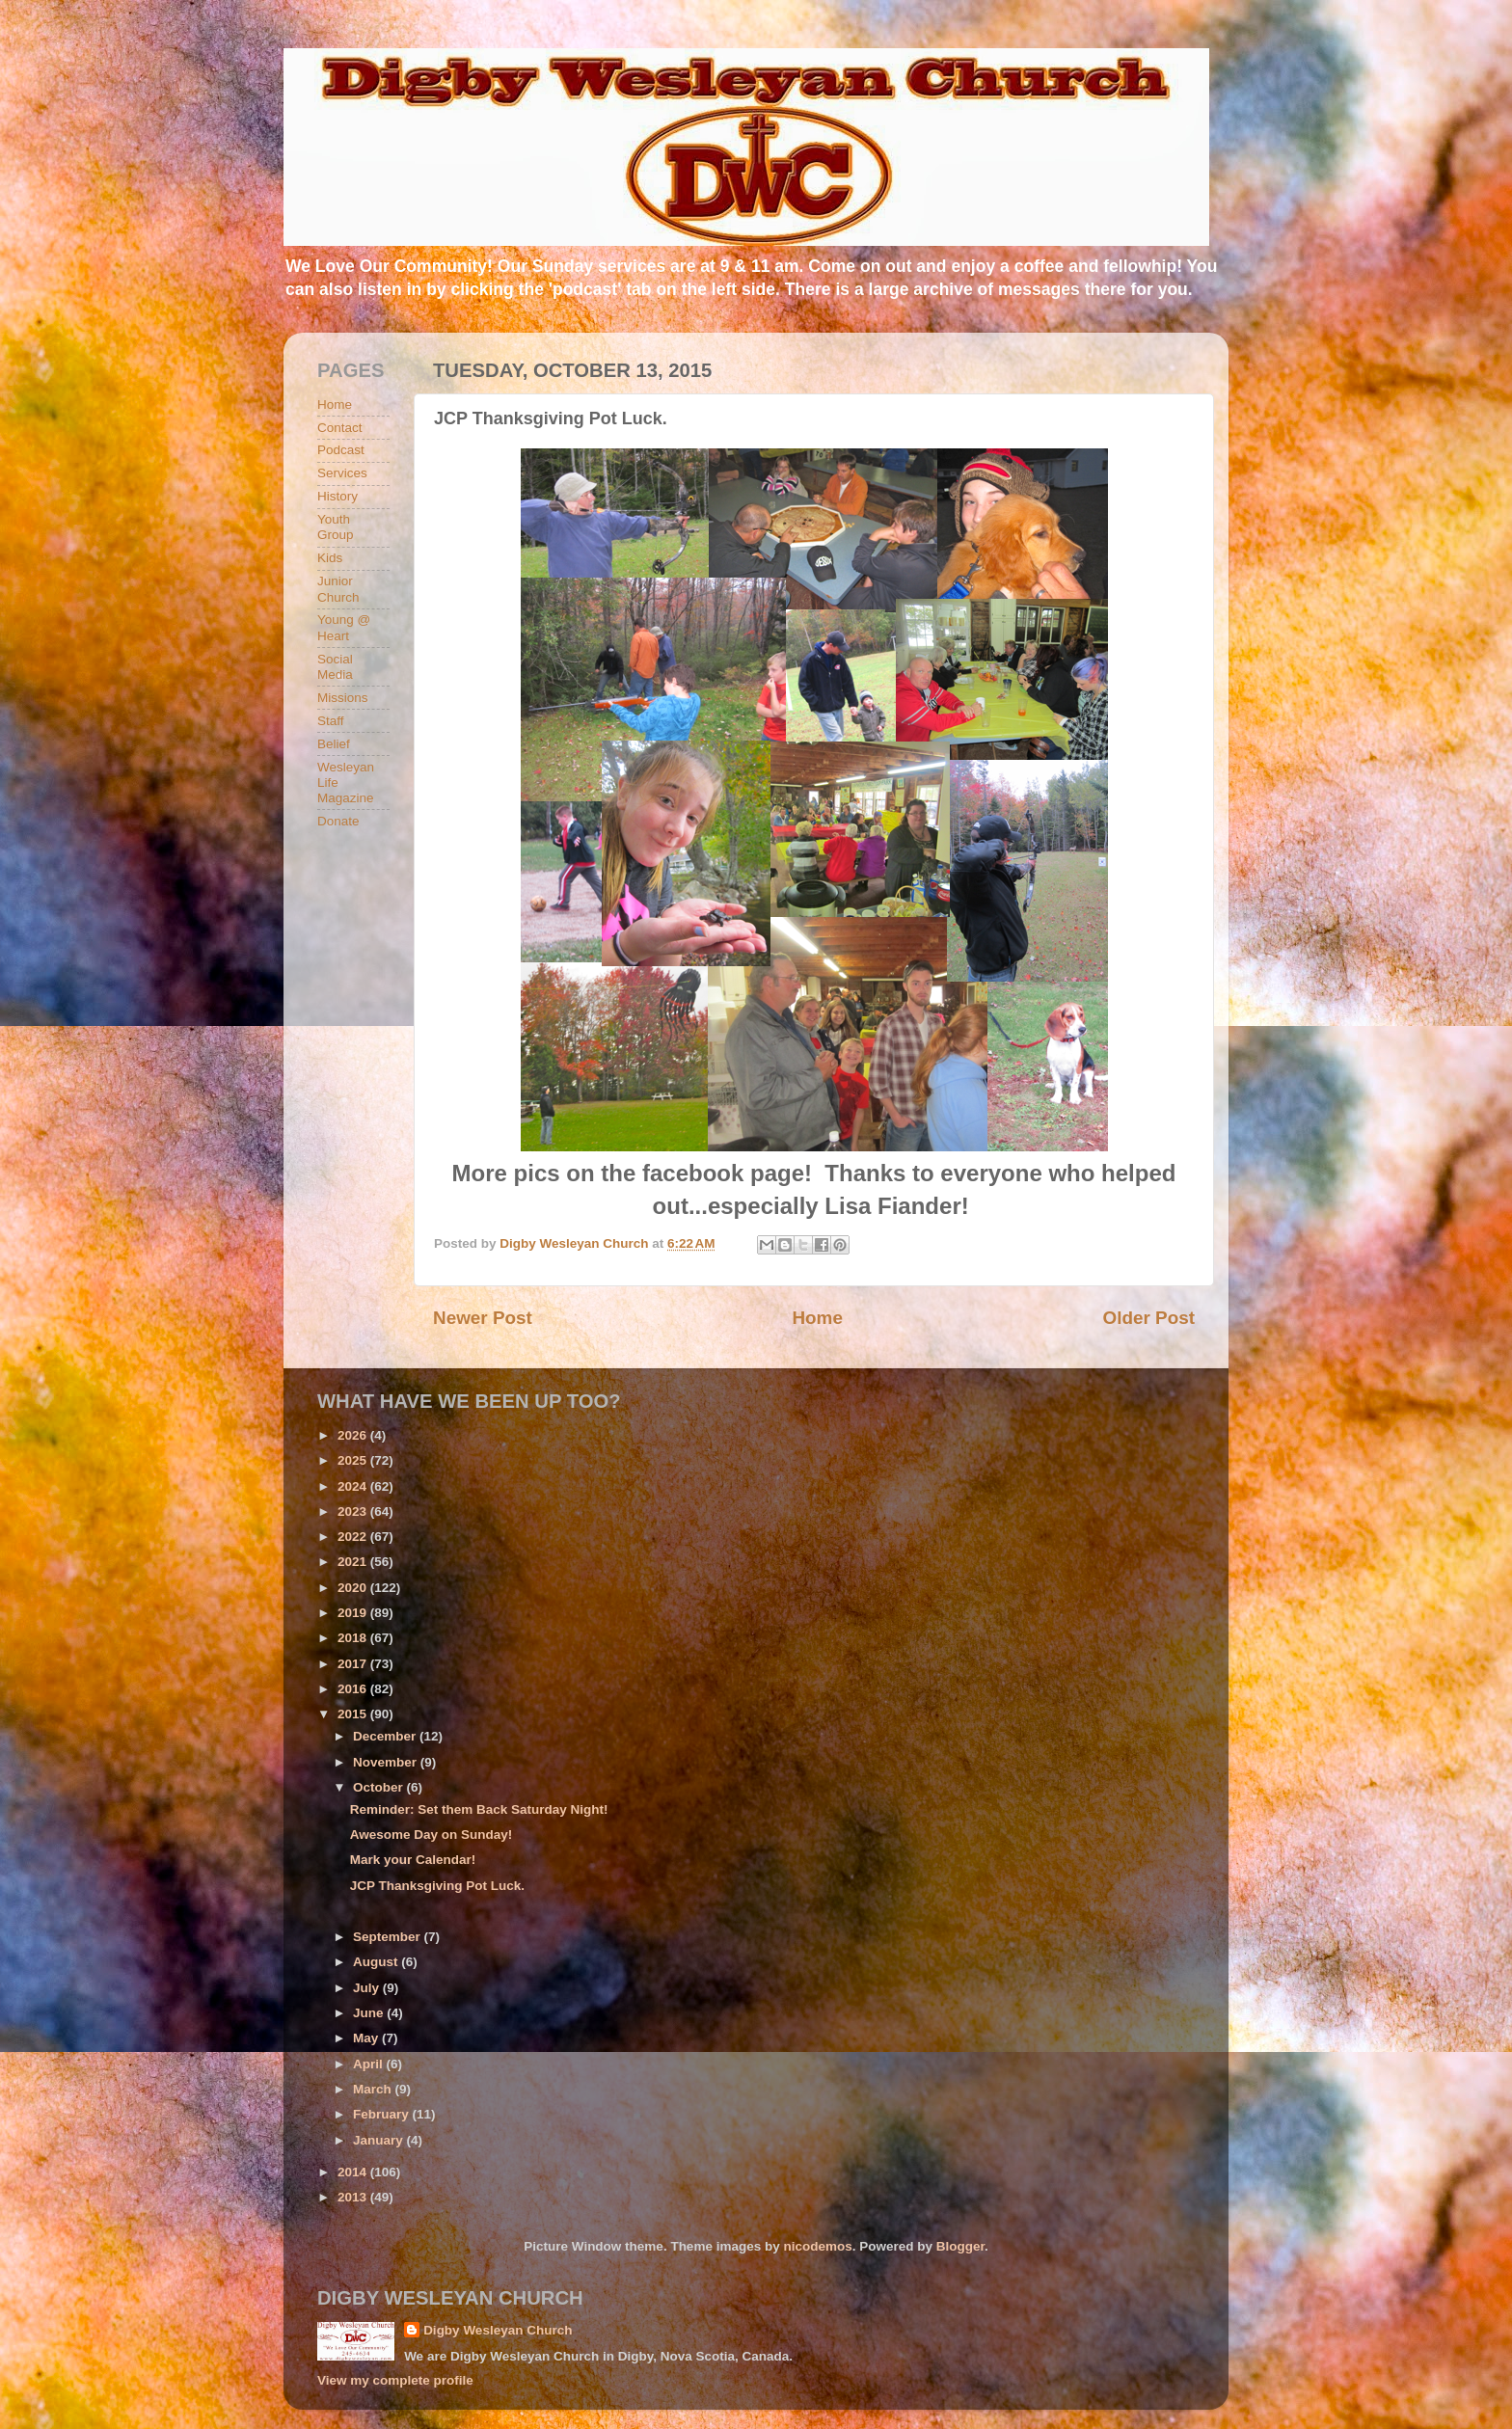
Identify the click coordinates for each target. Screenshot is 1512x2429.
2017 (354, 1664)
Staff (330, 721)
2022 (354, 1536)
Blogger (960, 2246)
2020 (354, 1587)
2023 (354, 1511)
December (386, 1736)
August (377, 1962)
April (370, 2064)
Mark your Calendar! (413, 1859)
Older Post (1148, 1318)
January (380, 2140)
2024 (354, 1486)
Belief (333, 744)
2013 (354, 2197)
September (388, 1937)
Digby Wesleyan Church (497, 2330)
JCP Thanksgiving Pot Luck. (437, 1885)
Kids (329, 558)
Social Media (335, 667)
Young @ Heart (343, 627)
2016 (354, 1689)
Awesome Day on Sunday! (431, 1834)
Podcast (340, 450)
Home (817, 1318)
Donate (338, 821)
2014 (354, 2172)
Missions (342, 697)
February (383, 2114)
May (367, 2038)
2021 (354, 1561)
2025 (354, 1460)
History (337, 496)
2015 (354, 1714)
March (374, 2089)
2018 (354, 1638)
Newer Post (482, 1318)
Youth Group (335, 527)
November (386, 1762)
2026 (354, 1435)
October (380, 1787)
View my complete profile (395, 2380)
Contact (340, 427)
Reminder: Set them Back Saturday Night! (479, 1809)
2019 (354, 1613)
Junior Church (338, 589)
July (368, 1988)
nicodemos (817, 2246)
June (370, 2013)
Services (342, 473)
